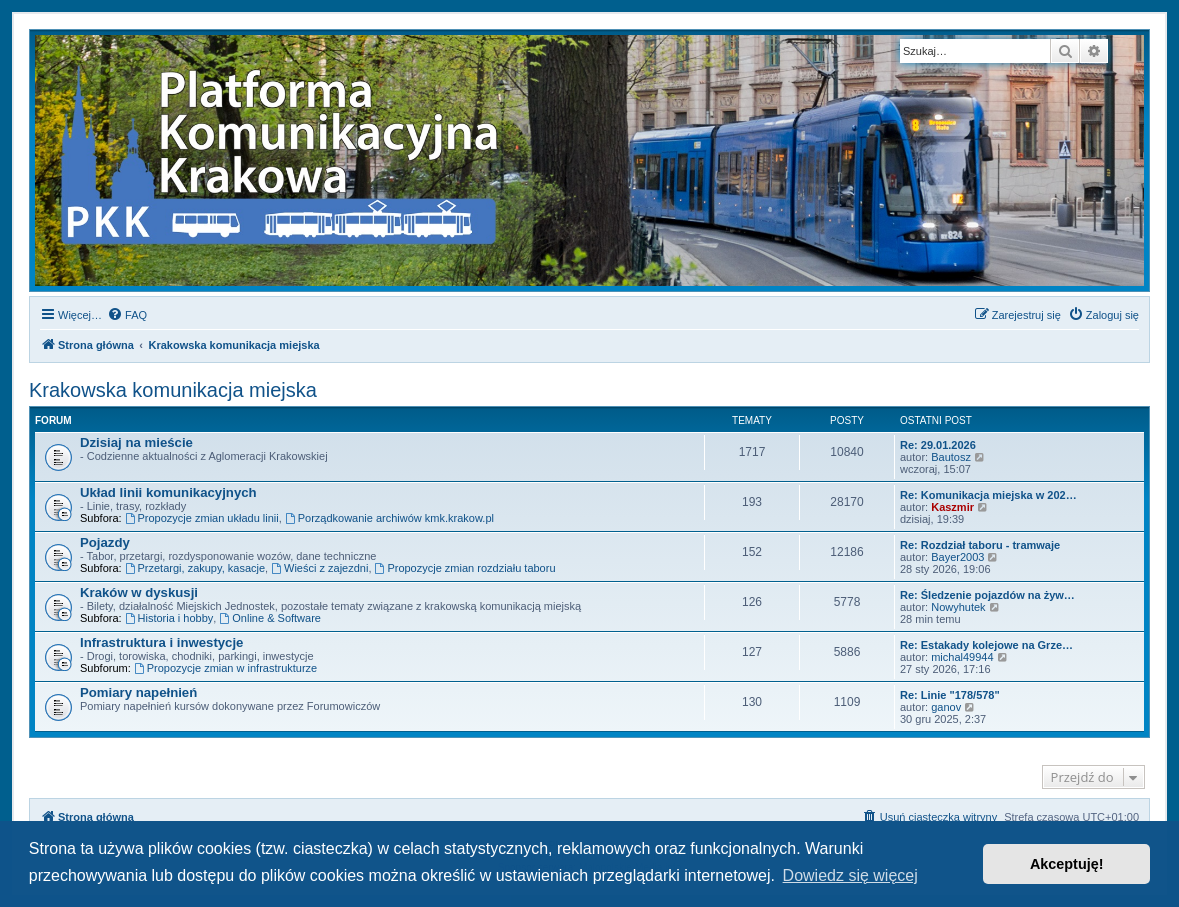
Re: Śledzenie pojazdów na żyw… (987, 595)
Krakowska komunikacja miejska (173, 390)
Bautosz (951, 457)
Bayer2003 (957, 557)
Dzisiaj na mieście (136, 442)
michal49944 (962, 657)
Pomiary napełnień (138, 692)
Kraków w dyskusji (139, 592)
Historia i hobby (169, 618)
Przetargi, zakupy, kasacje (195, 568)
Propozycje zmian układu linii (202, 518)
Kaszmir (952, 507)
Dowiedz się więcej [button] (850, 875)
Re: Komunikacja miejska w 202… (988, 495)
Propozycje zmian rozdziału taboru (465, 568)
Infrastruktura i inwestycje (161, 642)
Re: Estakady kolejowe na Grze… (986, 645)
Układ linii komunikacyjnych (168, 492)
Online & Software (270, 618)
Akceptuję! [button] (1067, 864)
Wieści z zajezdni (319, 568)
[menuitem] (127, 315)
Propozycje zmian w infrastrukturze (225, 668)
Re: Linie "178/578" (950, 695)
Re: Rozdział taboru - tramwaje (980, 545)
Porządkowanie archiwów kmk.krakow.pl (389, 518)
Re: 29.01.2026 (938, 445)
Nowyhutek (958, 607)
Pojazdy (105, 542)
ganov (946, 707)
